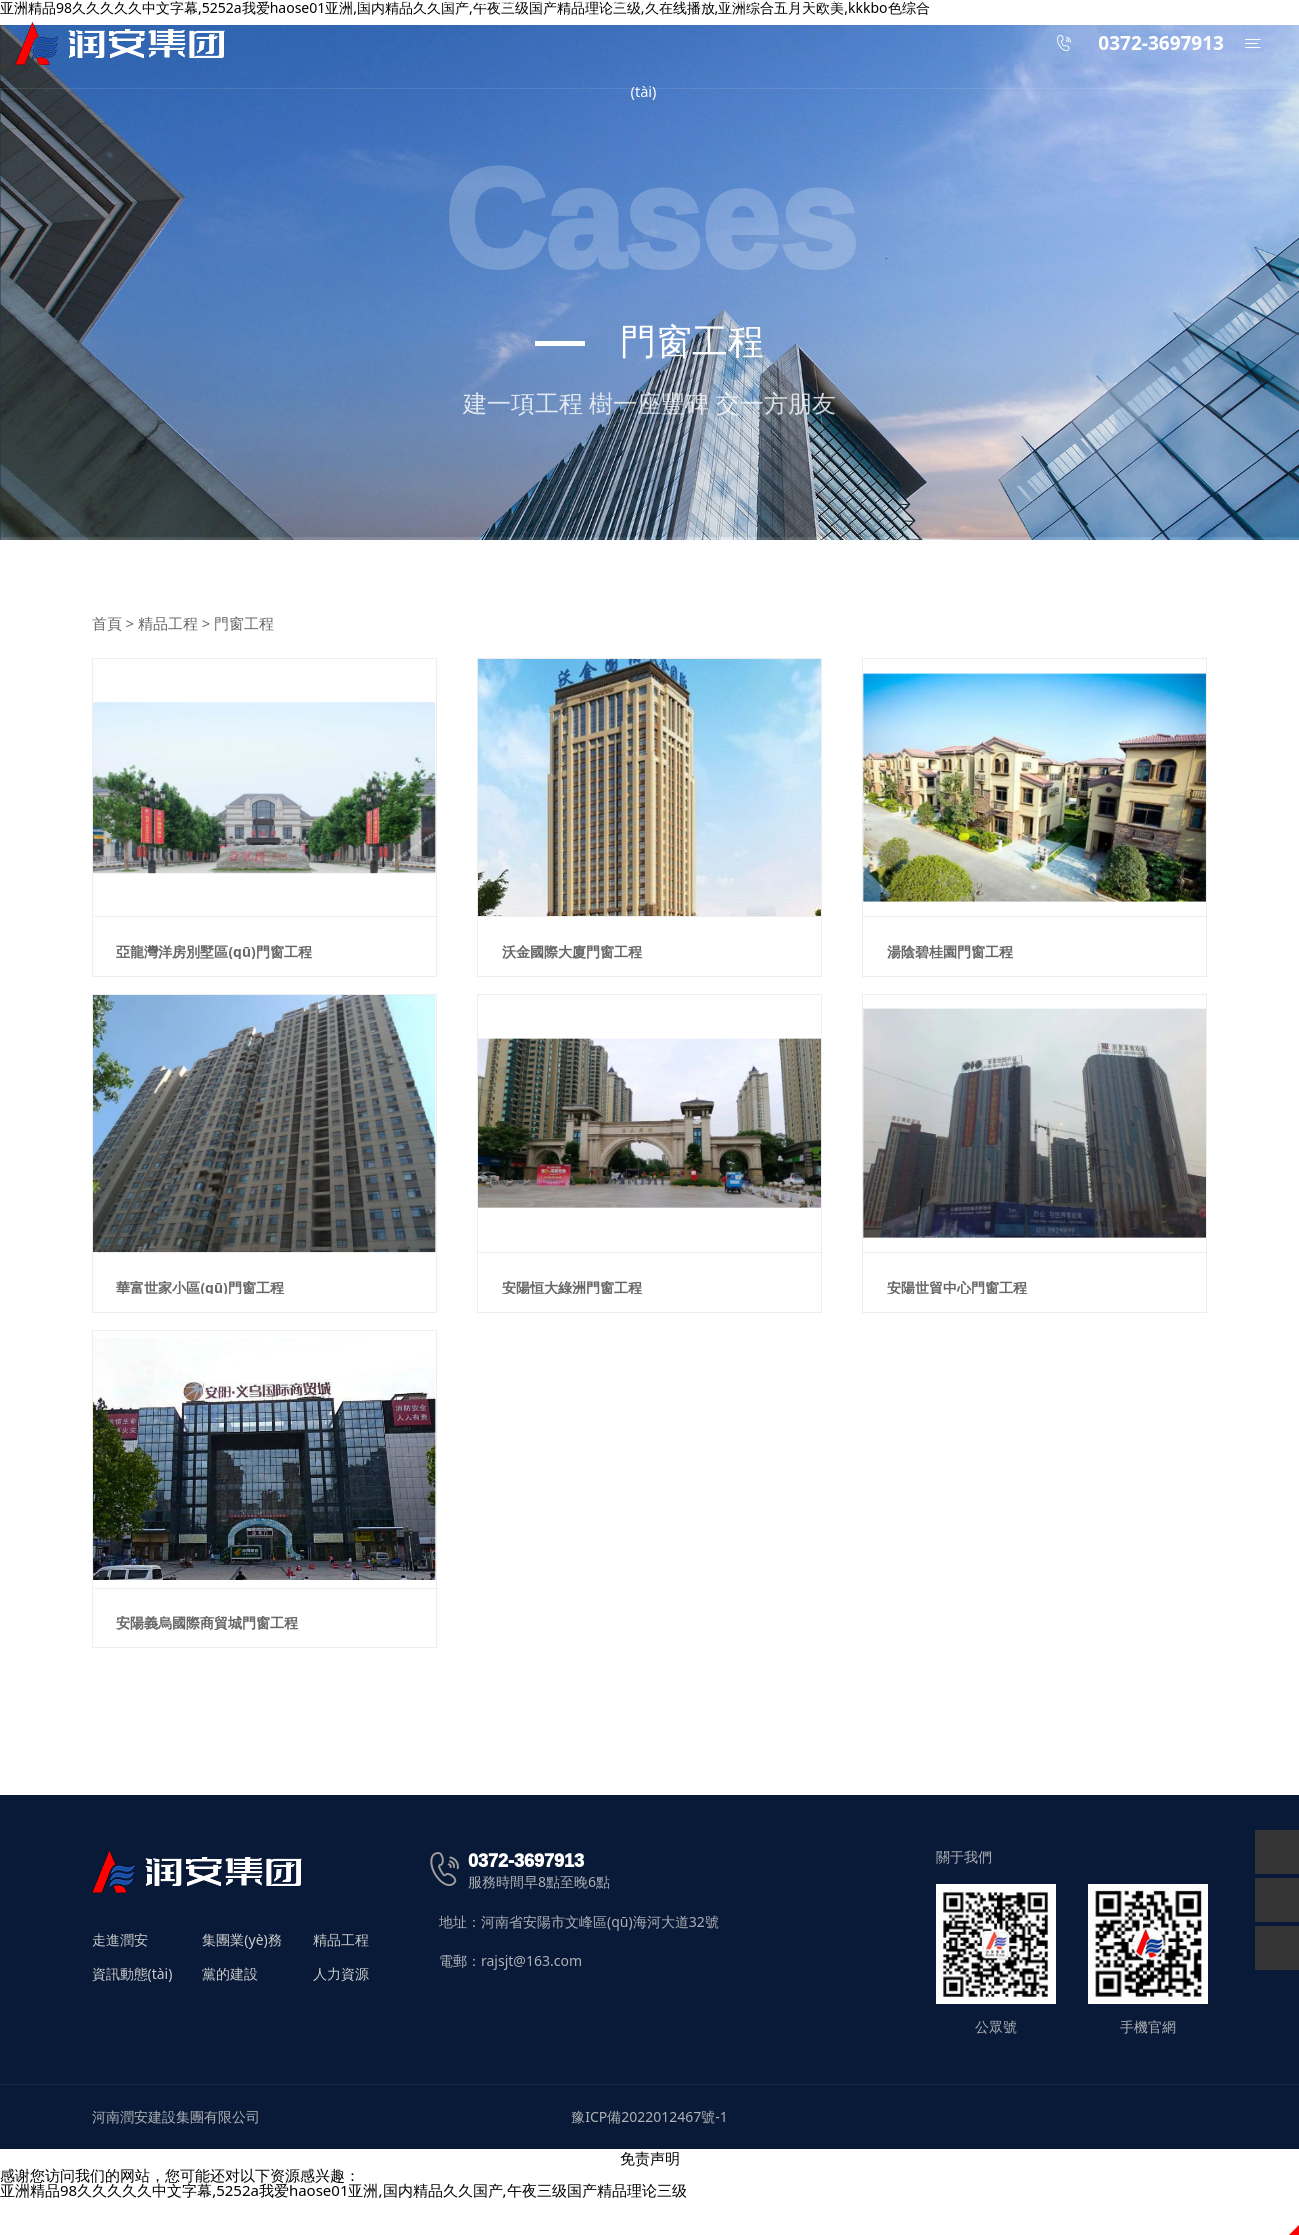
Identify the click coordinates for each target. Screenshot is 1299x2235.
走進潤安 (120, 1975)
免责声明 (650, 2193)
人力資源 (341, 2009)
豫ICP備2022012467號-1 (649, 2151)
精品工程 (168, 623)
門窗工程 (244, 623)
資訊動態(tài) (132, 2009)
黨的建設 (230, 2009)
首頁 (107, 623)
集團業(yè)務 (241, 1975)
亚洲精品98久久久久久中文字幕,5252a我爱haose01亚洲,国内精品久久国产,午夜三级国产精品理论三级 (343, 2225)
